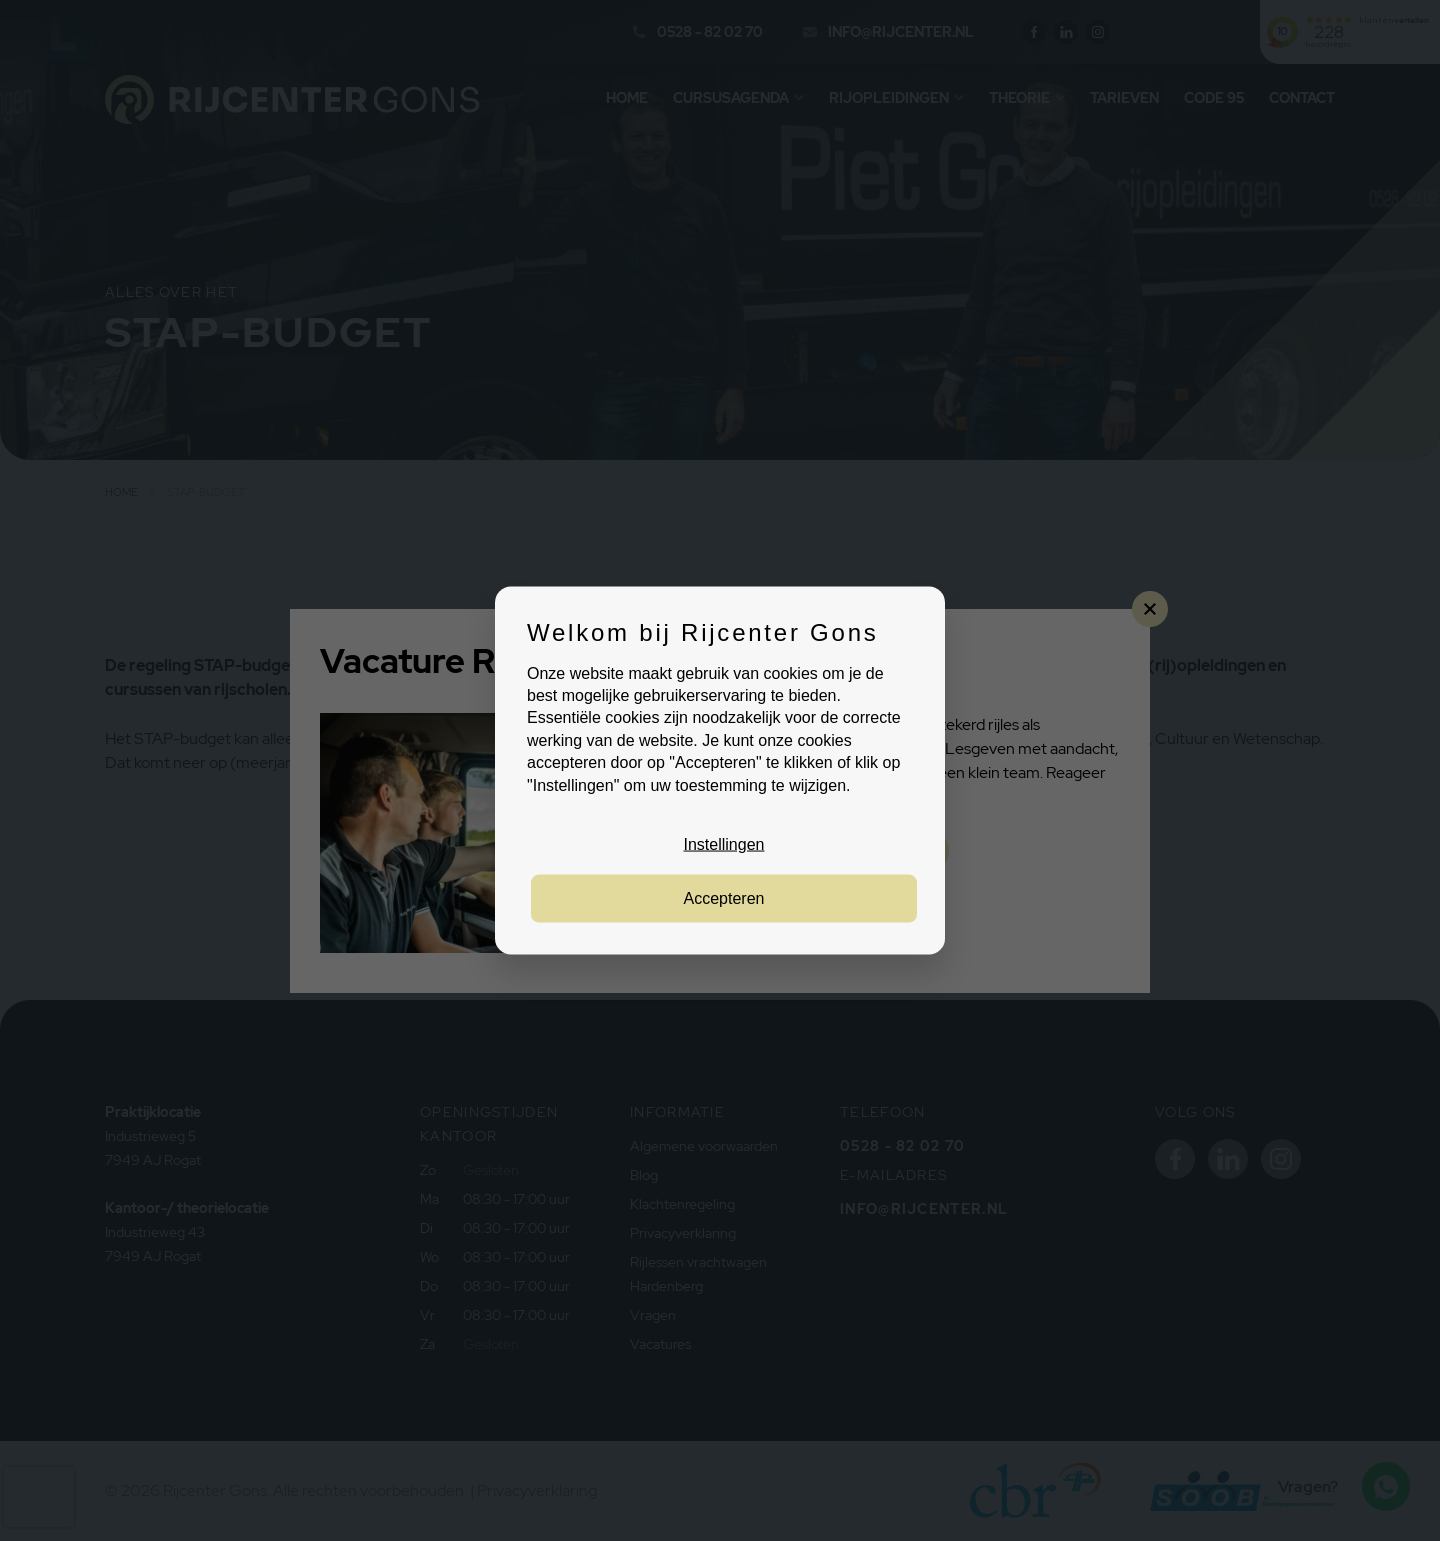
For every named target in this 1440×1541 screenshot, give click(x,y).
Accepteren (724, 898)
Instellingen (724, 844)
